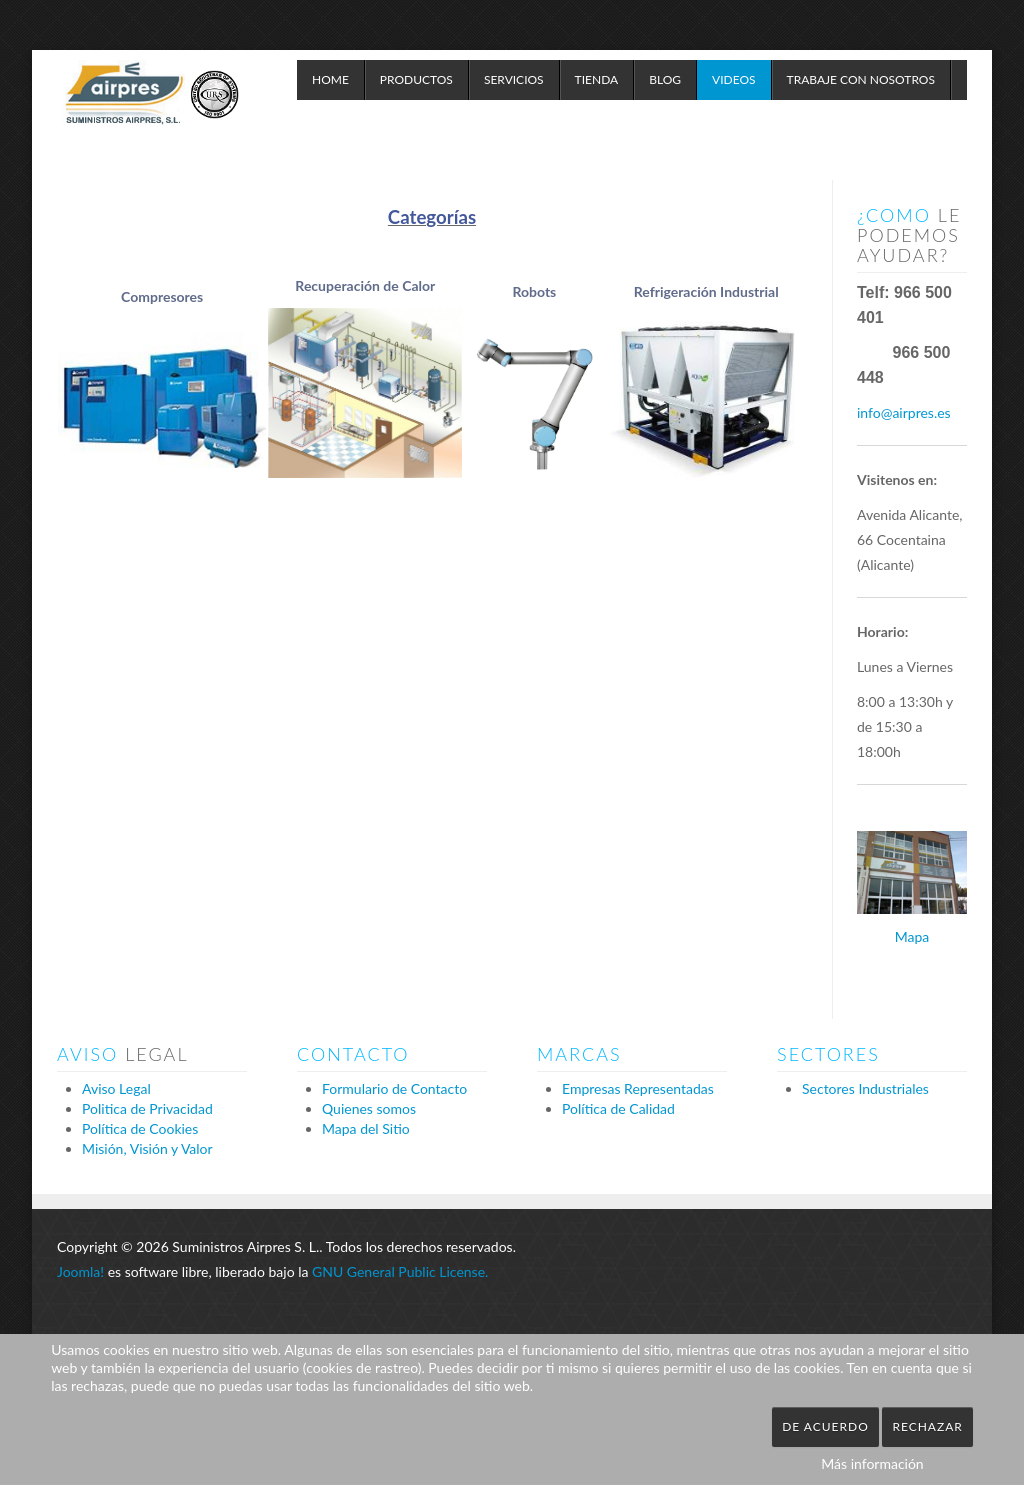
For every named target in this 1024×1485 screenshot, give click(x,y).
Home (330, 79)
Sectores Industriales (865, 1088)
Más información (872, 1463)
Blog (665, 79)
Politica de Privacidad (147, 1108)
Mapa (912, 936)
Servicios (514, 79)
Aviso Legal (116, 1088)
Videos (733, 79)
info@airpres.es (904, 412)
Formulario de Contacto (394, 1088)
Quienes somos (369, 1108)
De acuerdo (825, 1426)
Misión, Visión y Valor (147, 1148)
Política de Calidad (618, 1108)
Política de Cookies (140, 1128)
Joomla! (80, 1271)
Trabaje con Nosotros (861, 79)
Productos (416, 79)
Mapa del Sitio (366, 1128)
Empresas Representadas (638, 1088)
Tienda (597, 79)
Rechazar (927, 1426)
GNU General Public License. (400, 1271)
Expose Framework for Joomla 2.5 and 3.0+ (152, 110)
